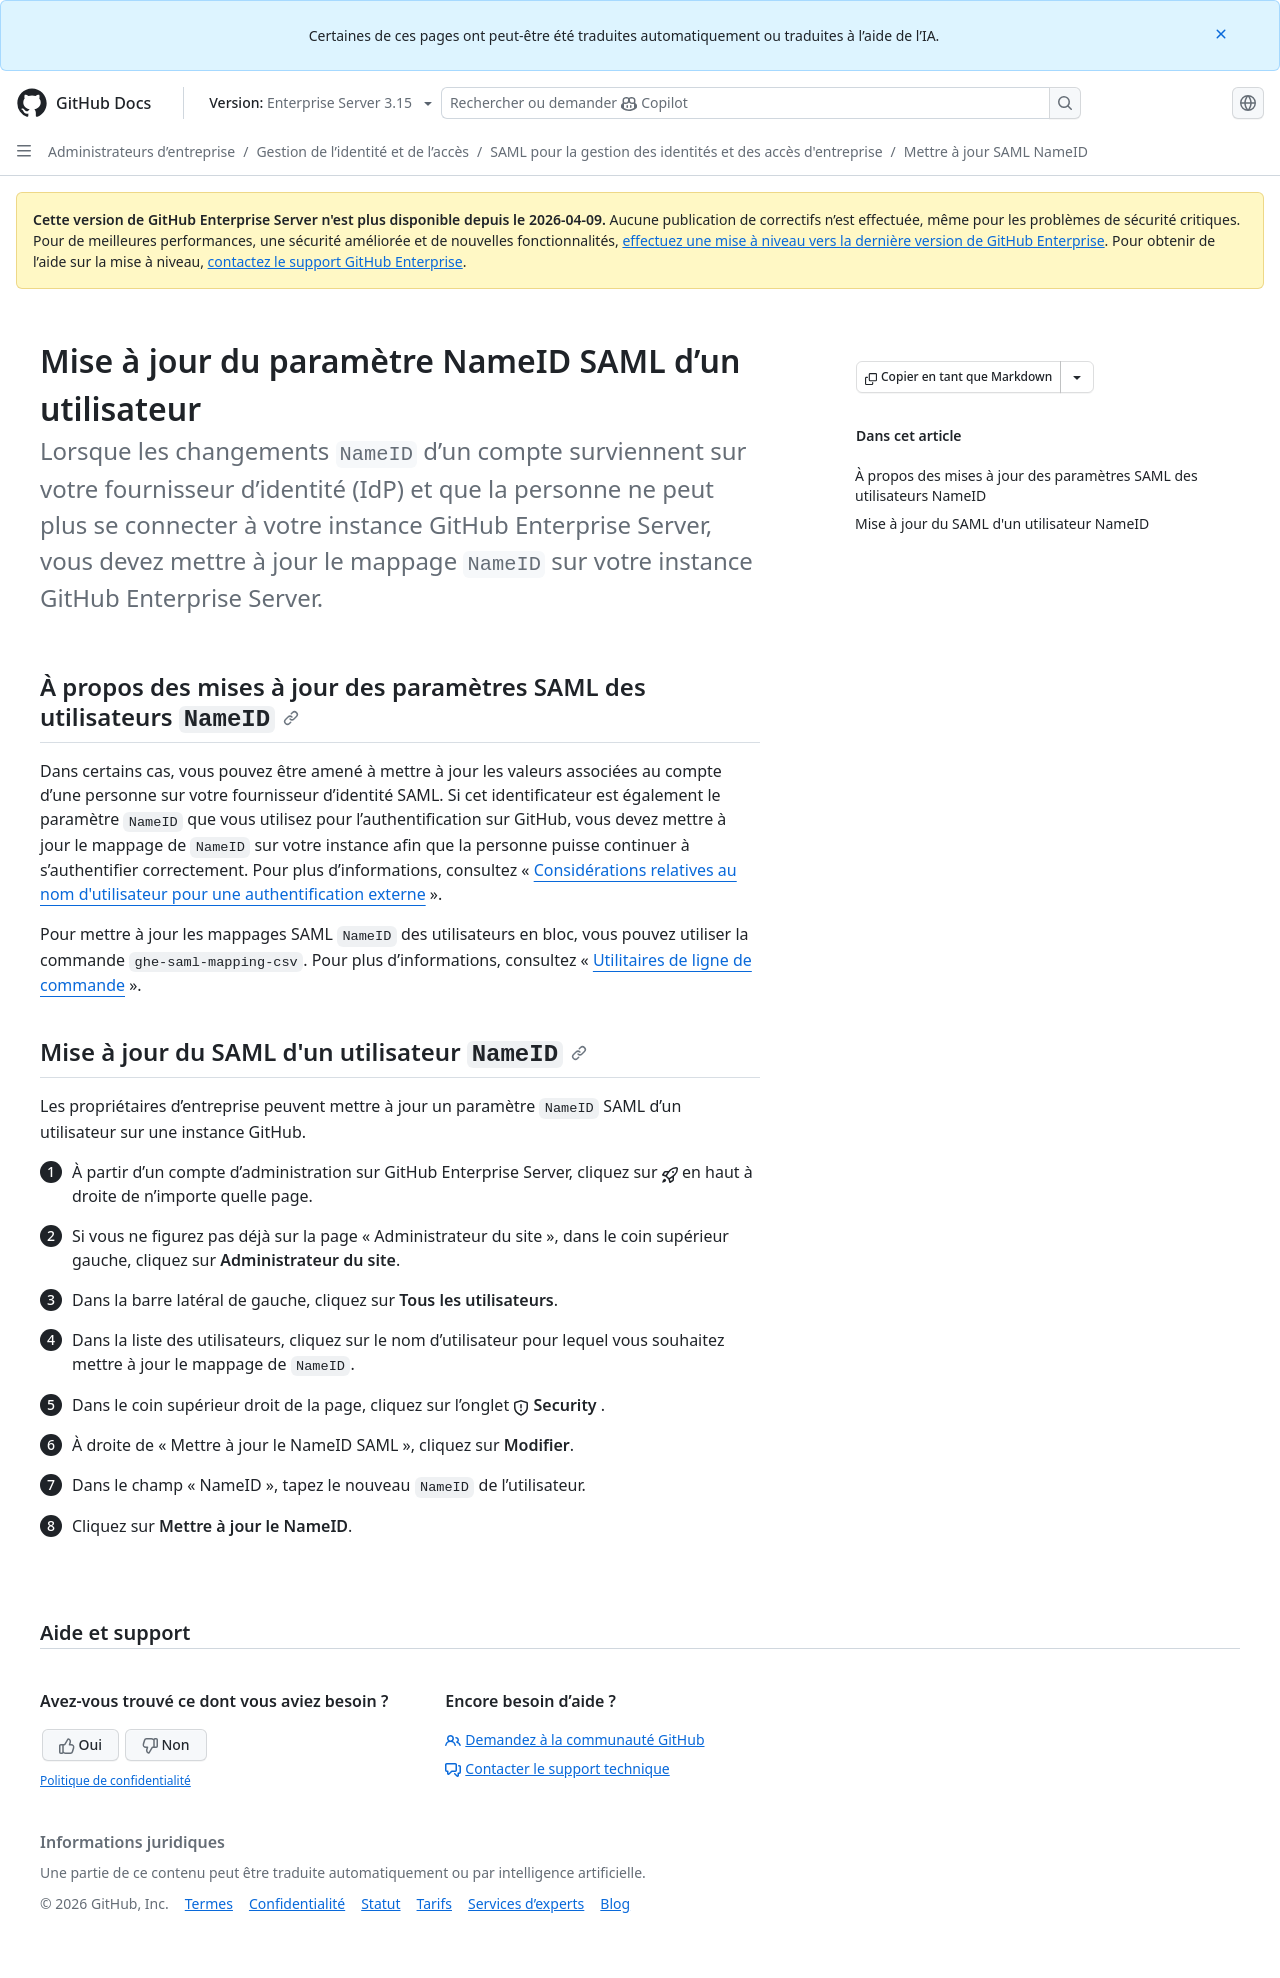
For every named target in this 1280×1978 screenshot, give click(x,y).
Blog (615, 1903)
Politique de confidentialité (115, 1780)
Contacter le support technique (557, 1768)
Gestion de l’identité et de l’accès (362, 151)
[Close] (1223, 32)
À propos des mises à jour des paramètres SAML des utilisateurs (343, 701)
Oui (80, 1744)
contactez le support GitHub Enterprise (335, 261)
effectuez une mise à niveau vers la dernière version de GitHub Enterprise (863, 240)
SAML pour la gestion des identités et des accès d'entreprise (686, 151)
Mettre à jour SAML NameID (996, 151)
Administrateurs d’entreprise (141, 151)
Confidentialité (297, 1903)
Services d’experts (526, 1903)
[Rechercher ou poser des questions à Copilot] (761, 103)
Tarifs (434, 1903)
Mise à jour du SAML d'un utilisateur (313, 1051)
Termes (209, 1903)
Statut (380, 1903)
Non (166, 1744)
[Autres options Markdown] (1077, 377)
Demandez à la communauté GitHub (574, 1739)
